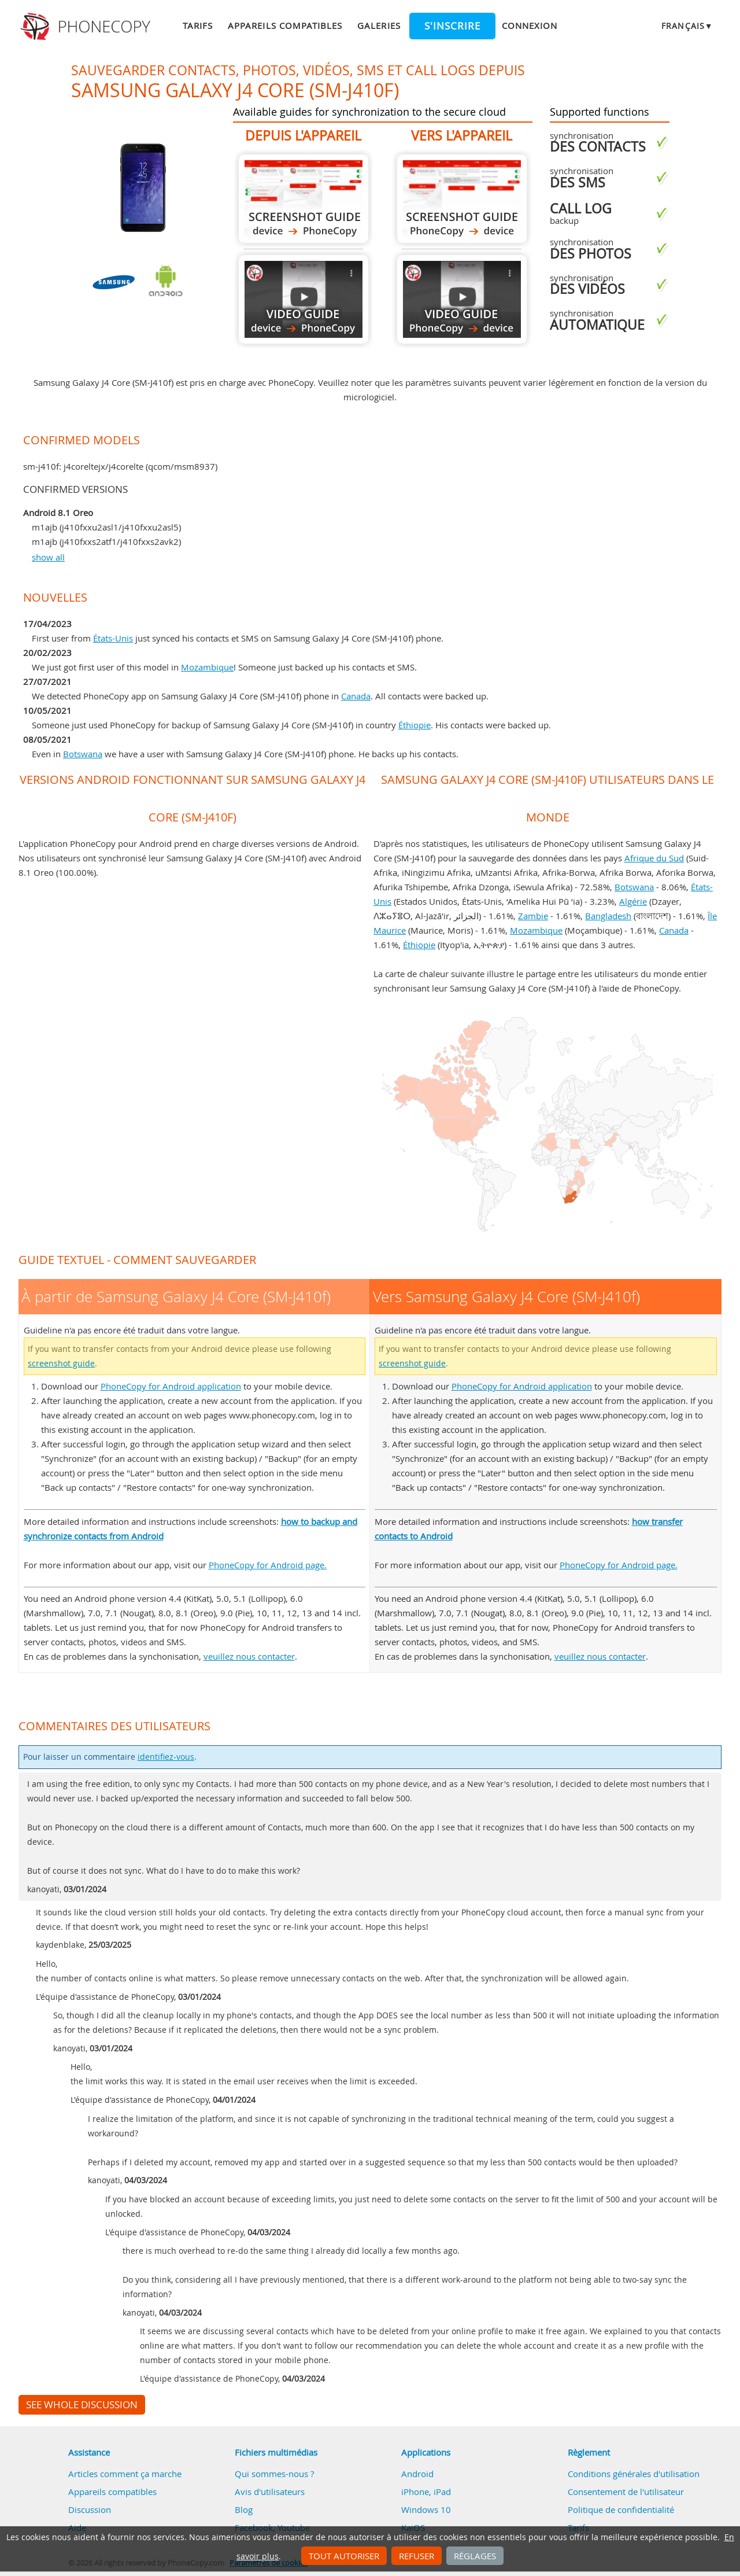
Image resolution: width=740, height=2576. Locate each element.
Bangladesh (608, 916)
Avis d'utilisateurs (270, 2491)
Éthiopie (414, 725)
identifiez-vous (166, 1757)
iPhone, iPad (426, 2491)
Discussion (89, 2509)
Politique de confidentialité (621, 2509)
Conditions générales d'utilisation (634, 2473)
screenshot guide (61, 1363)
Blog (244, 2509)
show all (48, 557)
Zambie (533, 916)
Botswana (82, 754)
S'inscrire (452, 26)
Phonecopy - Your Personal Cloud (87, 26)
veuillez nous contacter (249, 1656)
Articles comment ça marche (125, 2473)
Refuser (416, 2556)
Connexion (529, 25)
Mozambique (207, 667)
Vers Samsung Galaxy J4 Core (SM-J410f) (462, 198)
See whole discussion (82, 2404)
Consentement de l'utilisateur (626, 2491)
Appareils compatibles (285, 25)
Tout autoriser (344, 2556)
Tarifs (198, 25)
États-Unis (113, 638)
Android (417, 2473)
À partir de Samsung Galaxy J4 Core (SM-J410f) (303, 198)
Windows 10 (426, 2509)
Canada (356, 696)
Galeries (378, 25)
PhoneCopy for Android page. (268, 1565)
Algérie (633, 901)
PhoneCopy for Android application (171, 1386)
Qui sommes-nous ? (274, 2473)
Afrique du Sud (654, 858)
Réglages (475, 2556)
